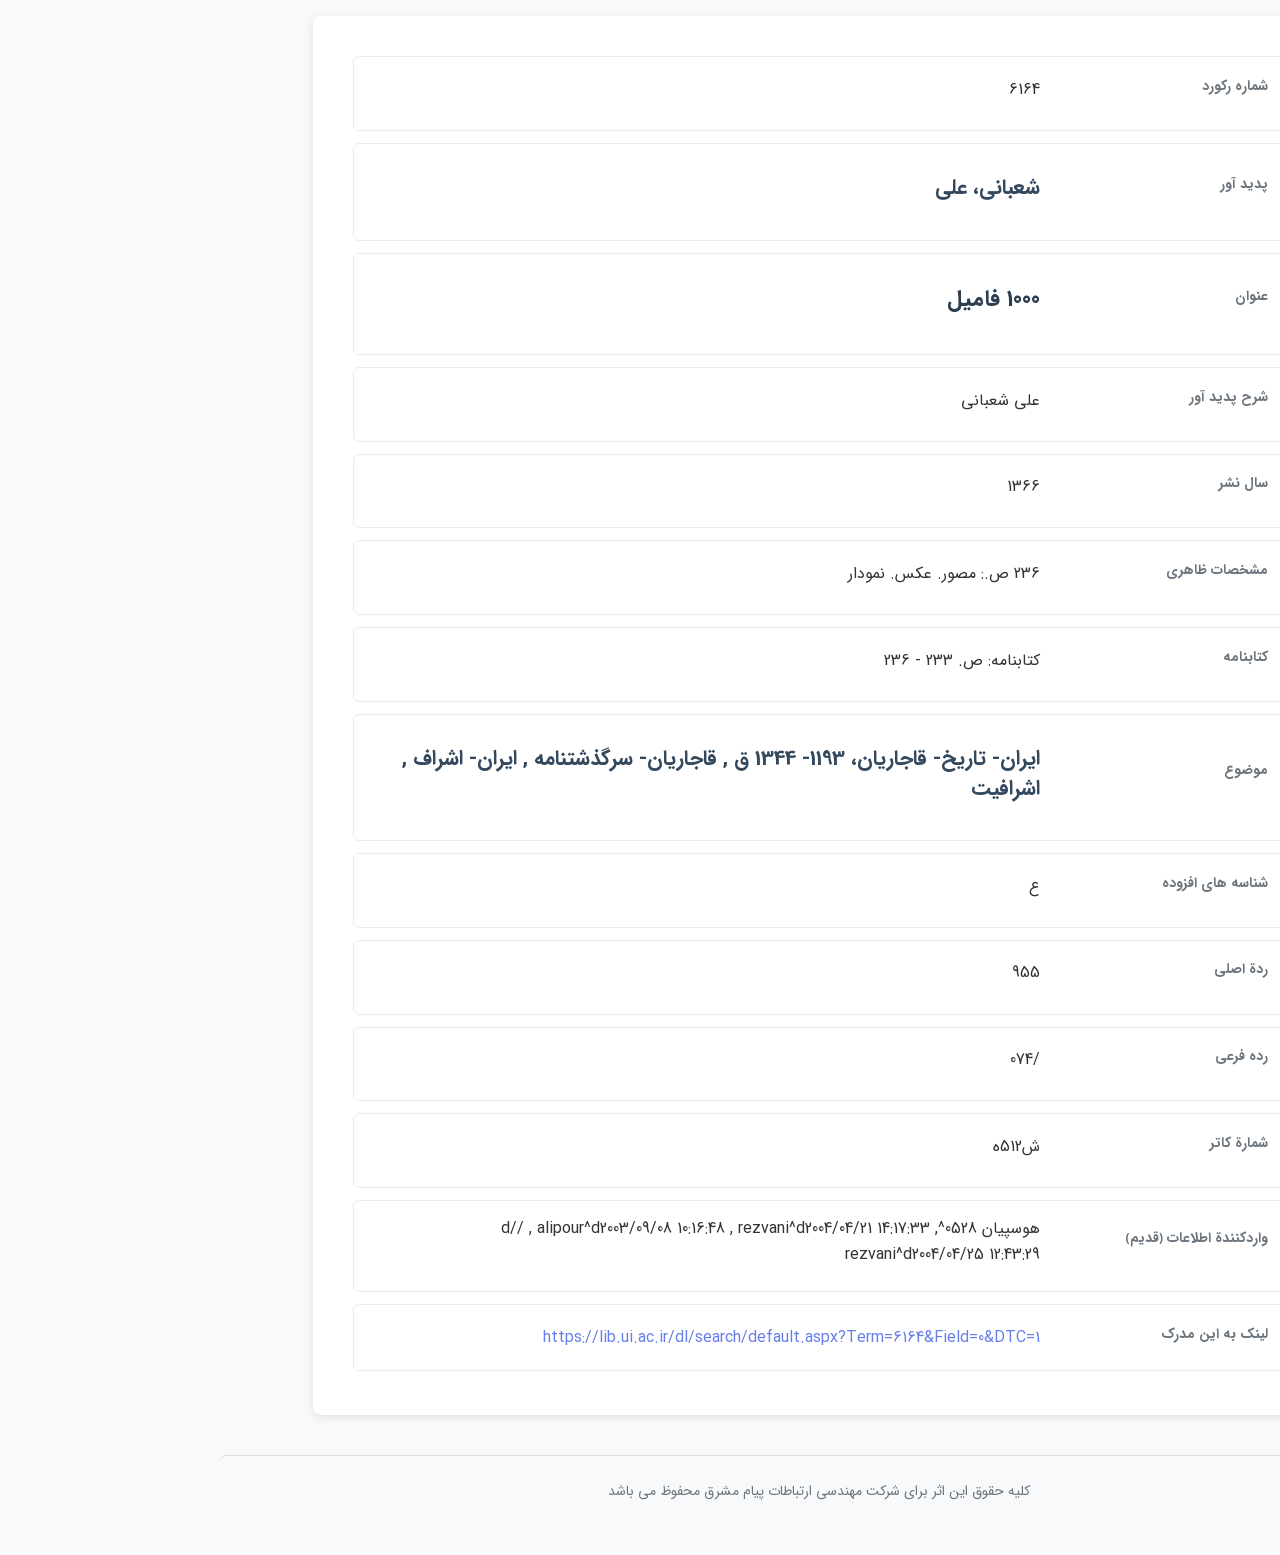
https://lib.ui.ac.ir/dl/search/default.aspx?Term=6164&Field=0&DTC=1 (612, 1349)
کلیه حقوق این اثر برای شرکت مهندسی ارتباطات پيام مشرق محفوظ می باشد (640, 1504)
